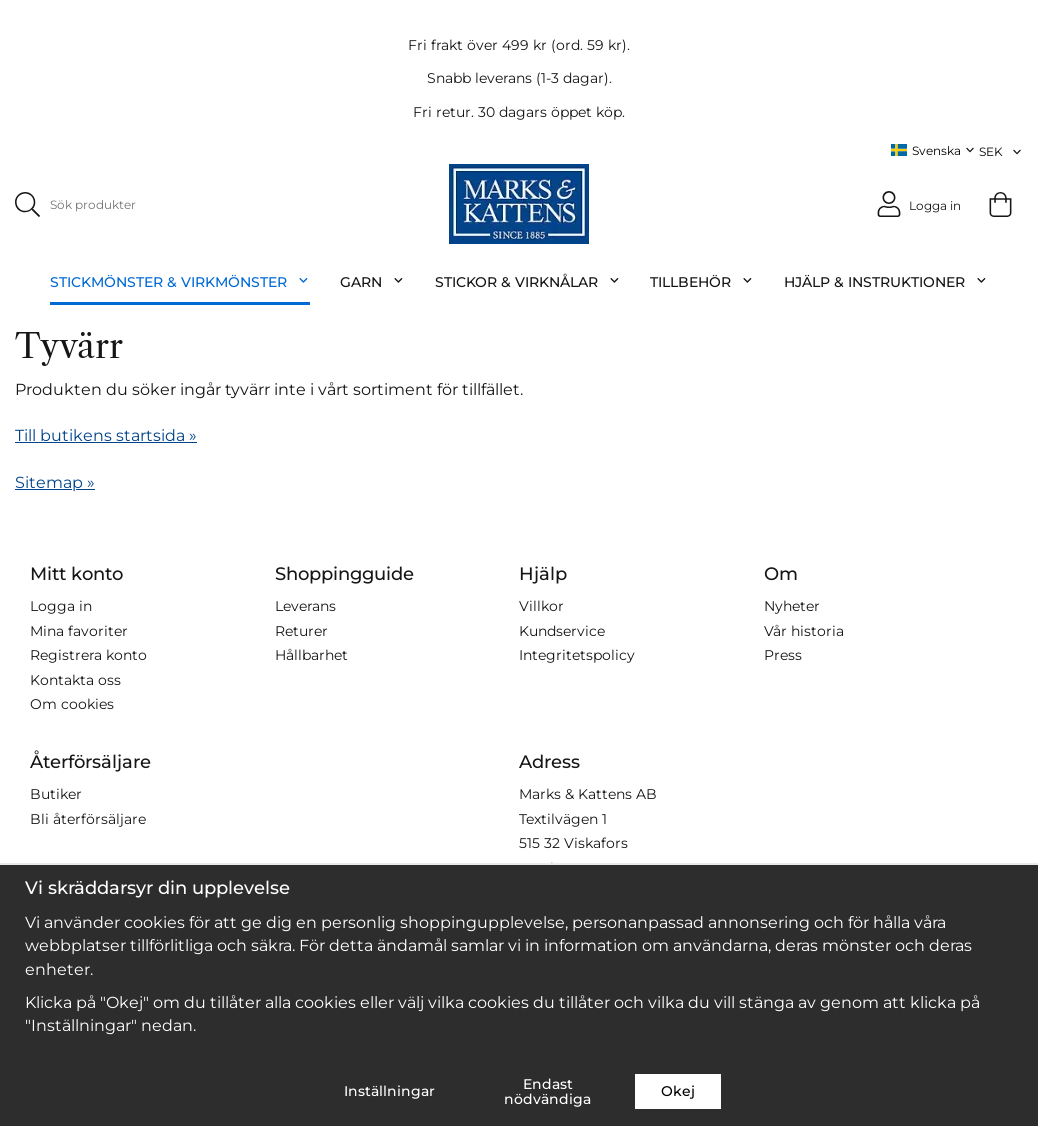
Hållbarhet (311, 655)
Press (783, 655)
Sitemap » (55, 481)
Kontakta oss (75, 679)
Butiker (56, 794)
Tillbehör (702, 282)
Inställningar (389, 1091)
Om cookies (72, 704)
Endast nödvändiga (547, 1091)
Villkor (541, 606)
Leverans (305, 606)
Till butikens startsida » (106, 435)
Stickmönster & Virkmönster (180, 282)
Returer (301, 630)
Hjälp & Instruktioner (886, 282)
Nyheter (792, 606)
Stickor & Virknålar (528, 282)
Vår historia (804, 630)
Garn (372, 282)
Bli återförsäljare (88, 818)
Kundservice (562, 630)
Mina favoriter (79, 630)
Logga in (61, 606)
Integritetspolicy (577, 655)
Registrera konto (88, 655)
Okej (678, 1091)
